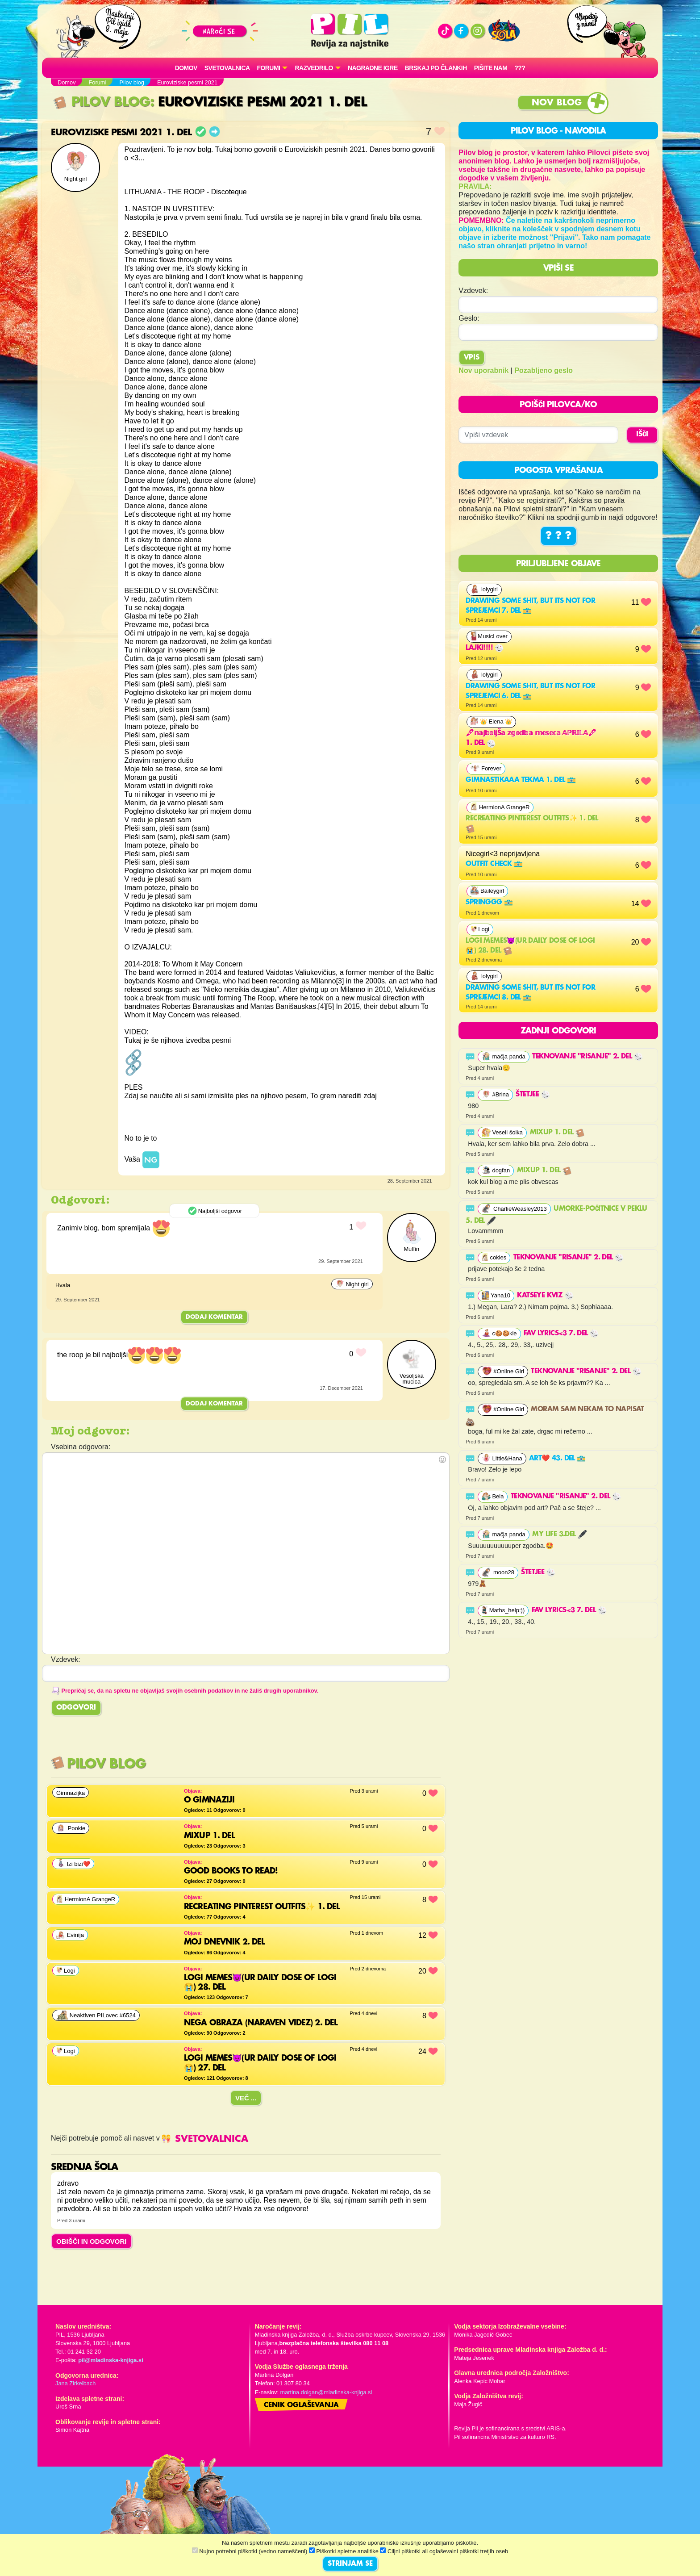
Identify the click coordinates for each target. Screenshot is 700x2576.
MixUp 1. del (557, 1132)
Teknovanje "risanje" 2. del (587, 1056)
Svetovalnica (227, 67)
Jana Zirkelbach (75, 2383)
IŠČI (642, 434)
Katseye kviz (545, 1295)
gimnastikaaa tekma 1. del (520, 780)
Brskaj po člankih (436, 67)
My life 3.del (559, 1534)
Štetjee (533, 1094)
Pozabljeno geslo (543, 370)
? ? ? (558, 536)
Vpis (471, 357)
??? (519, 67)
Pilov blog (101, 102)
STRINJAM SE (350, 2564)
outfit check (494, 864)
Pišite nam (491, 67)
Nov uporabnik (483, 370)
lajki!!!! (485, 648)
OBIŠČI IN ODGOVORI (91, 2241)
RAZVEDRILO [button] (314, 67)
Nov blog (557, 103)
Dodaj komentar (214, 1317)
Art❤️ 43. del (557, 1458)
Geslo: (468, 318)
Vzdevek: (473, 290)
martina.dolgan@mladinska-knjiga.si (326, 2392)
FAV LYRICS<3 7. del (561, 1333)
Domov (186, 67)
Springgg (489, 902)
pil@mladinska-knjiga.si (110, 2360)
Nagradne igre (373, 67)
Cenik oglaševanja (301, 2405)
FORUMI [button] (268, 67)
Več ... (246, 2098)
